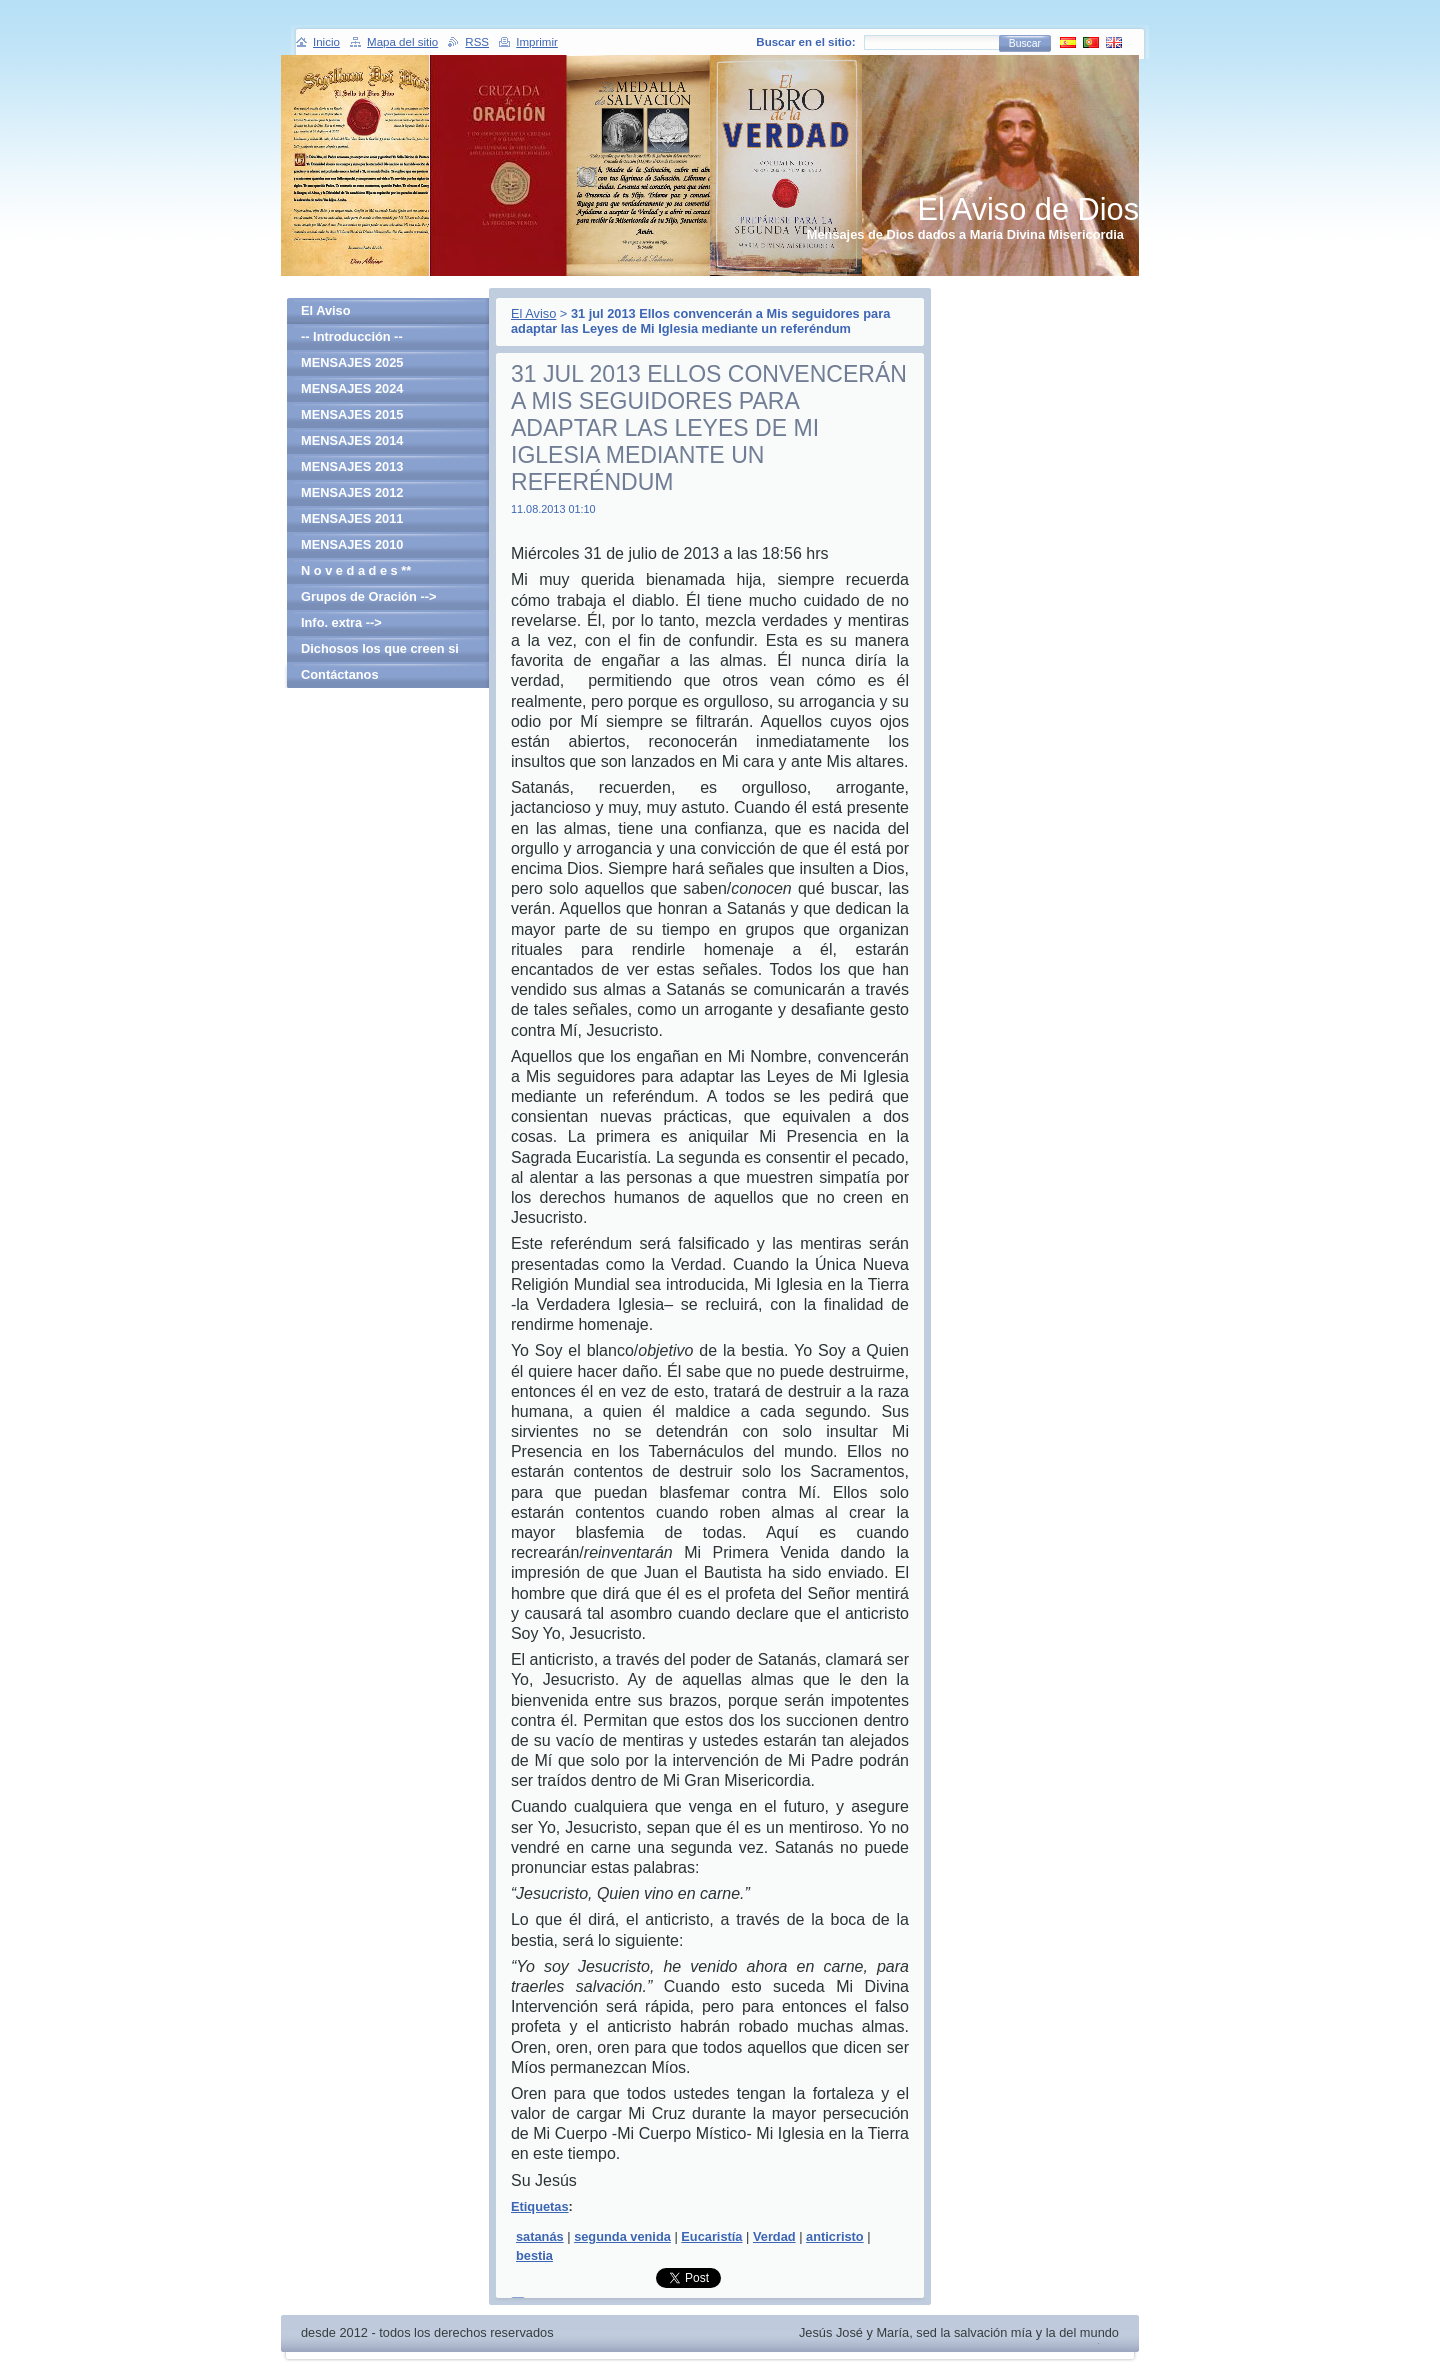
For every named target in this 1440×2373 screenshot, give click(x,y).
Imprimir (537, 42)
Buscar (1025, 43)
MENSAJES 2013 (352, 466)
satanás (540, 2236)
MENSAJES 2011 (352, 518)
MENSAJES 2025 (352, 362)
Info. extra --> (341, 622)
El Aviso (533, 313)
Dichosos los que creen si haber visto (380, 651)
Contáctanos (340, 674)
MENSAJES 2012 (352, 492)
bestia (534, 2255)
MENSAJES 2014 (352, 440)
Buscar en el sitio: (805, 42)
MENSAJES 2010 (352, 544)
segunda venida (622, 2236)
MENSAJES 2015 (352, 414)
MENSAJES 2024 (352, 388)
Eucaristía (711, 2236)
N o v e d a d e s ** (356, 570)
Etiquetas (540, 2206)
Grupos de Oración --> (368, 596)
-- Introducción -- (352, 336)
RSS (477, 42)
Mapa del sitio (402, 42)
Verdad (774, 2236)
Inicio (326, 42)
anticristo (835, 2236)
